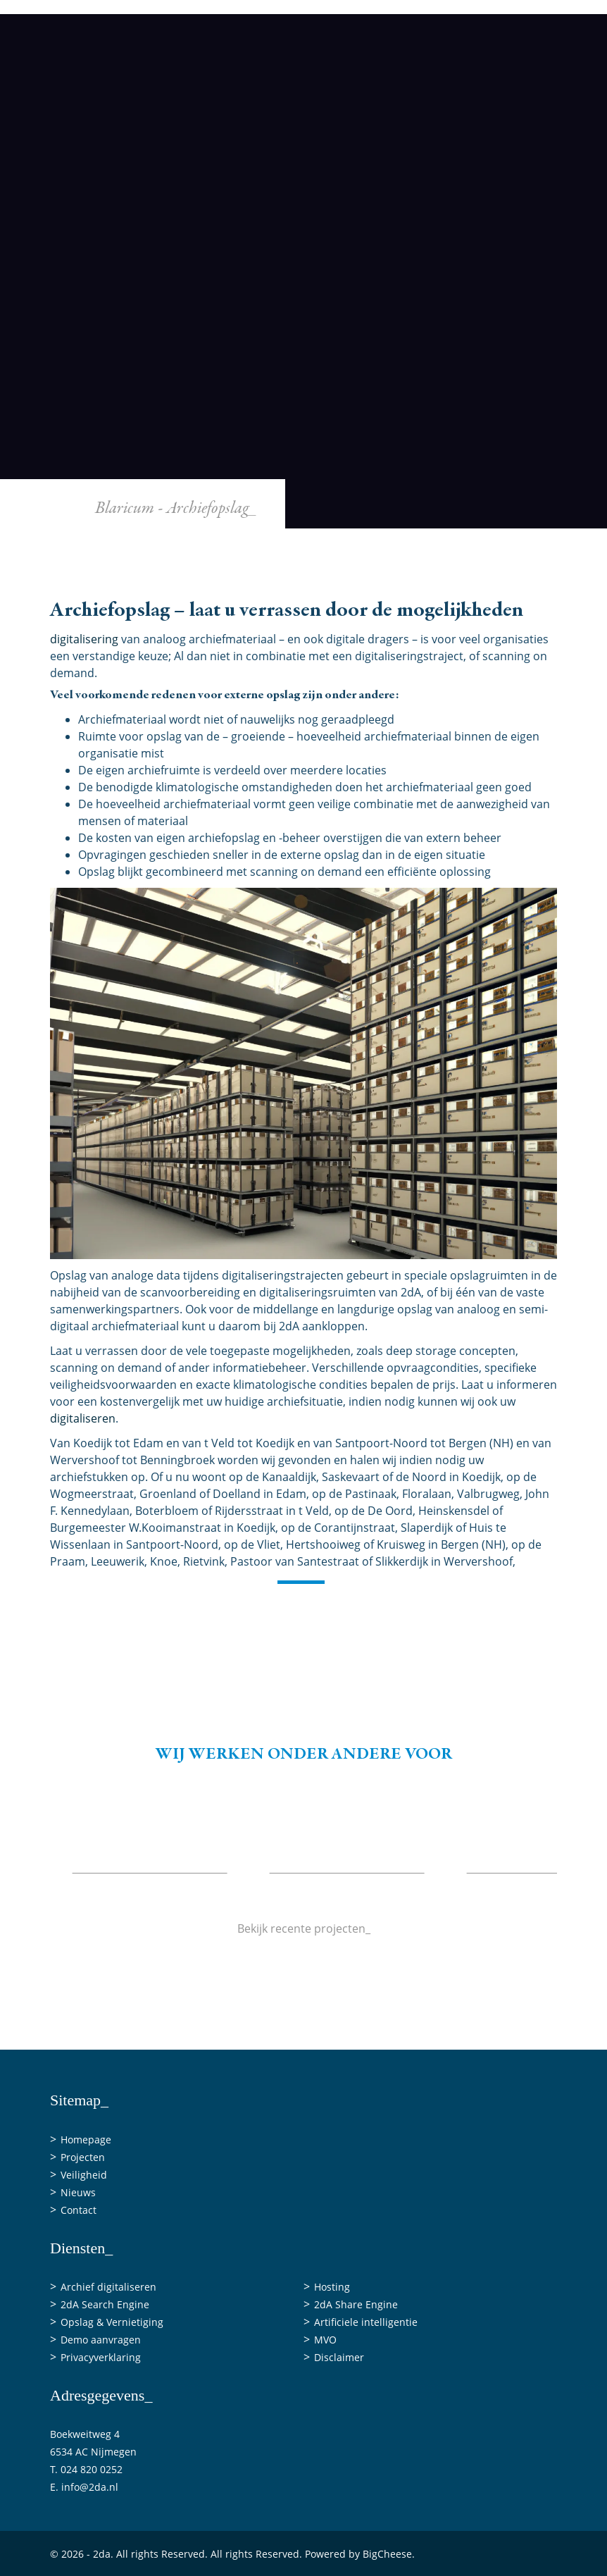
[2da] (303, 274)
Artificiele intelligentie (366, 2322)
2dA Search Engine (105, 2304)
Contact (522, 579)
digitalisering (84, 639)
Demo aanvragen (101, 2339)
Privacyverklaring (101, 2357)
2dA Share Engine (356, 2304)
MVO (325, 2339)
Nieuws (454, 579)
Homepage (86, 2139)
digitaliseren (82, 1418)
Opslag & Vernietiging (112, 2322)
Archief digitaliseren (108, 2286)
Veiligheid (379, 579)
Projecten (298, 579)
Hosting (332, 2286)
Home (142, 579)
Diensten (214, 579)
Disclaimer (339, 2357)
